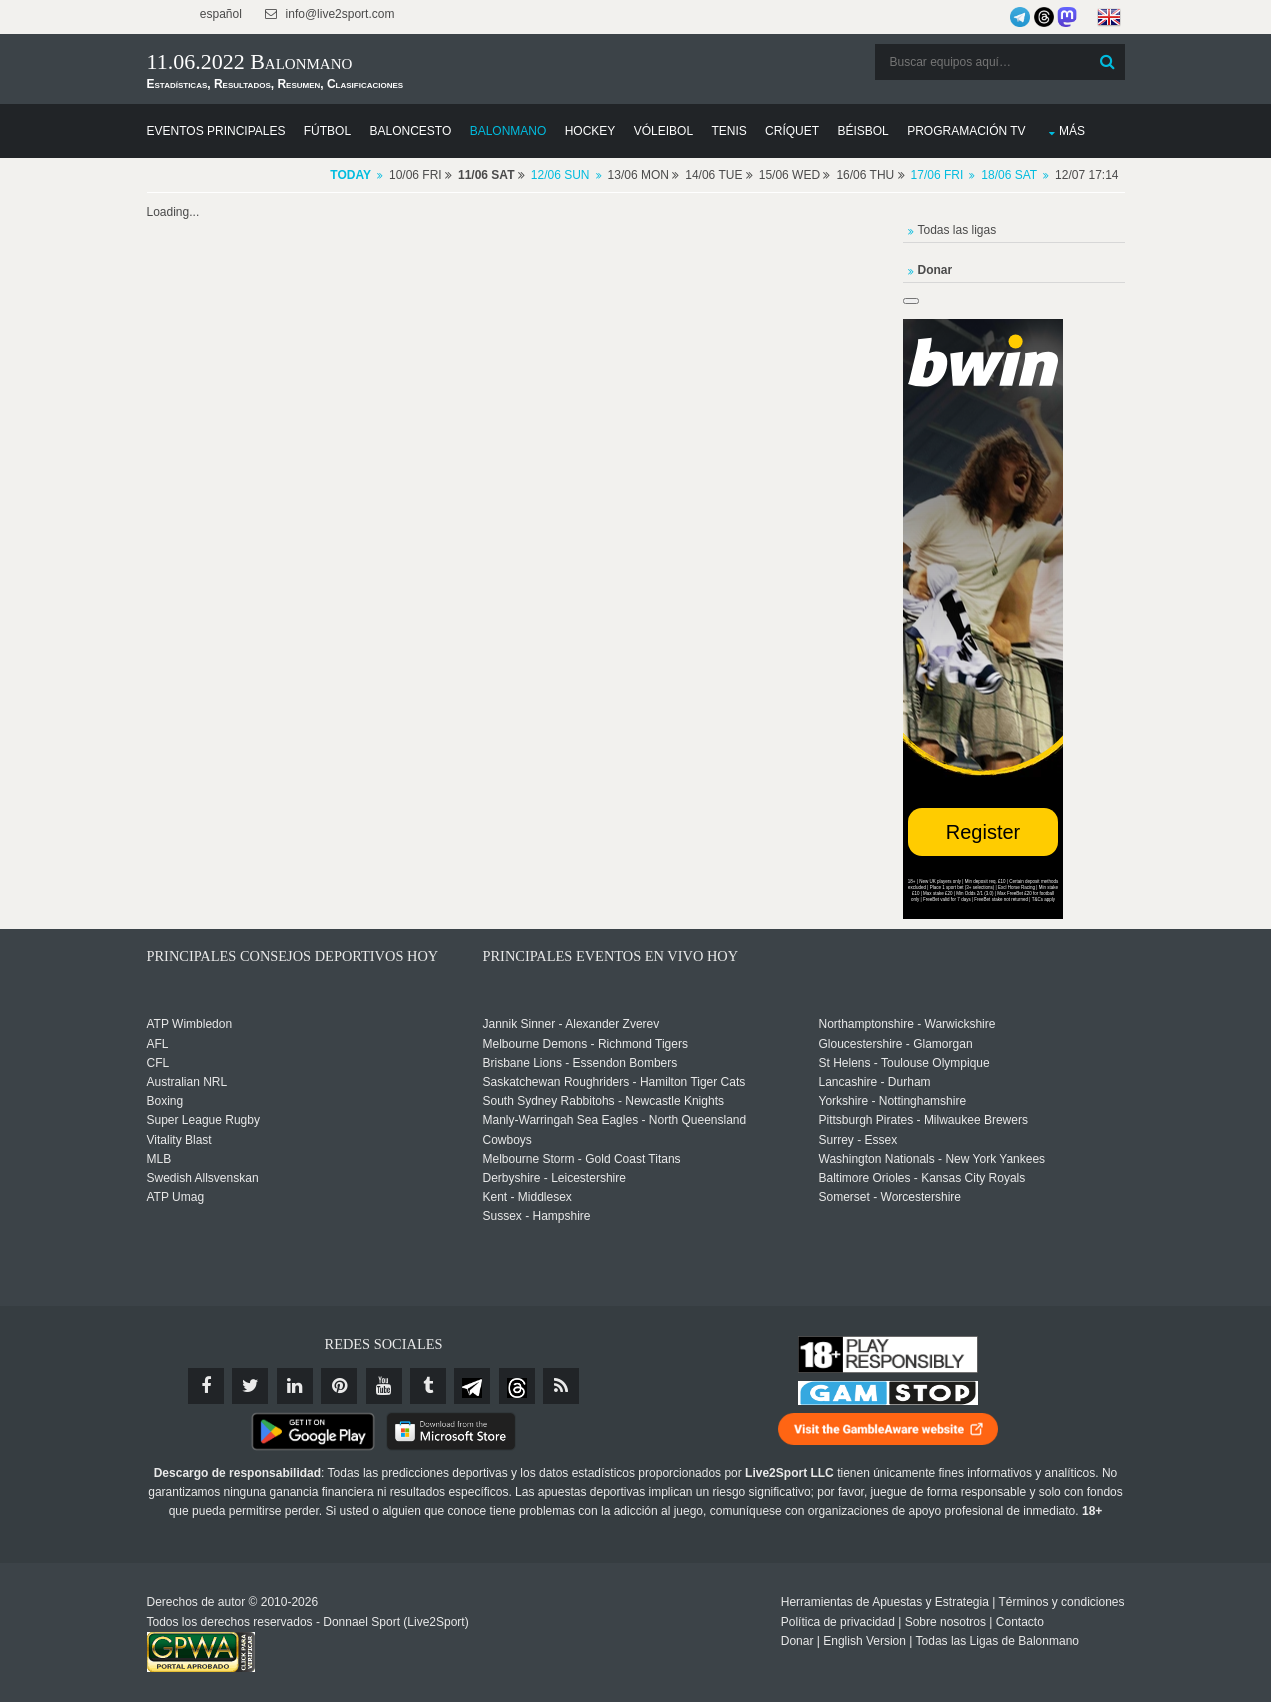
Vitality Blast (179, 1140)
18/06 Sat (1009, 175)
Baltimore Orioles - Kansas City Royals (922, 1178)
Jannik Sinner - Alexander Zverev (571, 1024)
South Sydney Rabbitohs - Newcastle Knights (603, 1101)
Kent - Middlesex (527, 1197)
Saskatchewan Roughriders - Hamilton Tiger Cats (614, 1082)
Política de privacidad (838, 1622)
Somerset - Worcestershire (890, 1197)
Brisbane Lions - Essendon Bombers (580, 1063)
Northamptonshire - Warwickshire (907, 1024)
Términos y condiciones (1061, 1602)
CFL (158, 1063)
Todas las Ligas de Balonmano (997, 1641)
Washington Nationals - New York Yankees (932, 1159)
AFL (158, 1044)
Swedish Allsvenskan (203, 1178)
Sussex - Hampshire (537, 1216)
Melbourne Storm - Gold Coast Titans (582, 1159)
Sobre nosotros (945, 1622)
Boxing (165, 1101)
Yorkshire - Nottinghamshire (893, 1101)
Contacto (1020, 1622)
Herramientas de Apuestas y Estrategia (885, 1602)
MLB (159, 1159)
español (219, 14)
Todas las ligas (957, 230)
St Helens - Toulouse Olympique (904, 1063)
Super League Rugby (203, 1120)
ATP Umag (176, 1197)
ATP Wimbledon (190, 1024)
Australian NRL (187, 1082)
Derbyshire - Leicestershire (554, 1178)
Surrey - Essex (858, 1140)
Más (1072, 131)
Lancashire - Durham (875, 1082)
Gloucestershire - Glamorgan (896, 1044)
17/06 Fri (937, 175)
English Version (864, 1641)
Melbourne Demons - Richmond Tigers (585, 1044)
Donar (797, 1641)
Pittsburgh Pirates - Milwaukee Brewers (923, 1120)
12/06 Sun (560, 175)
